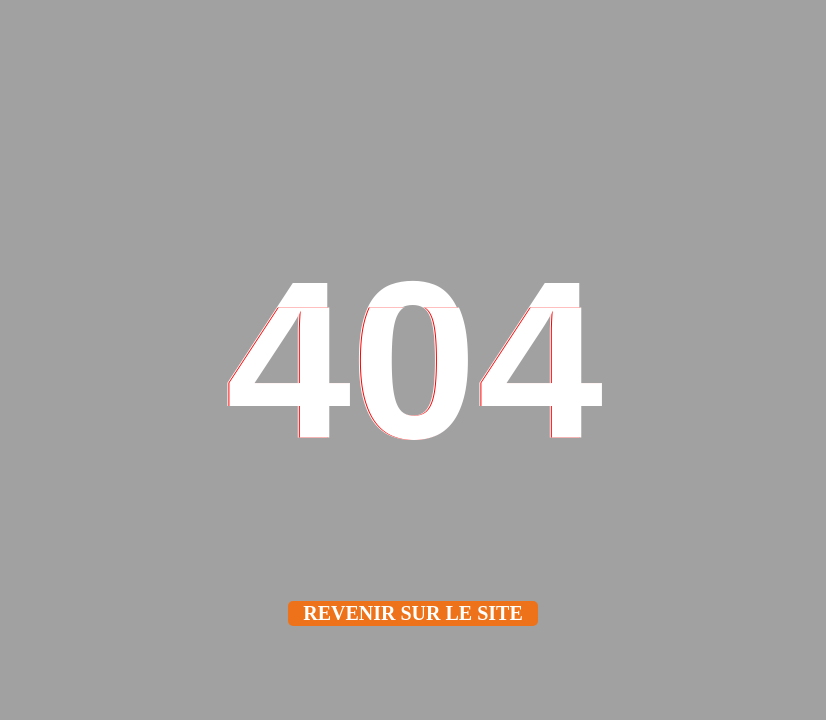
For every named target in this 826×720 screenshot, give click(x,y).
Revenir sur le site (413, 613)
